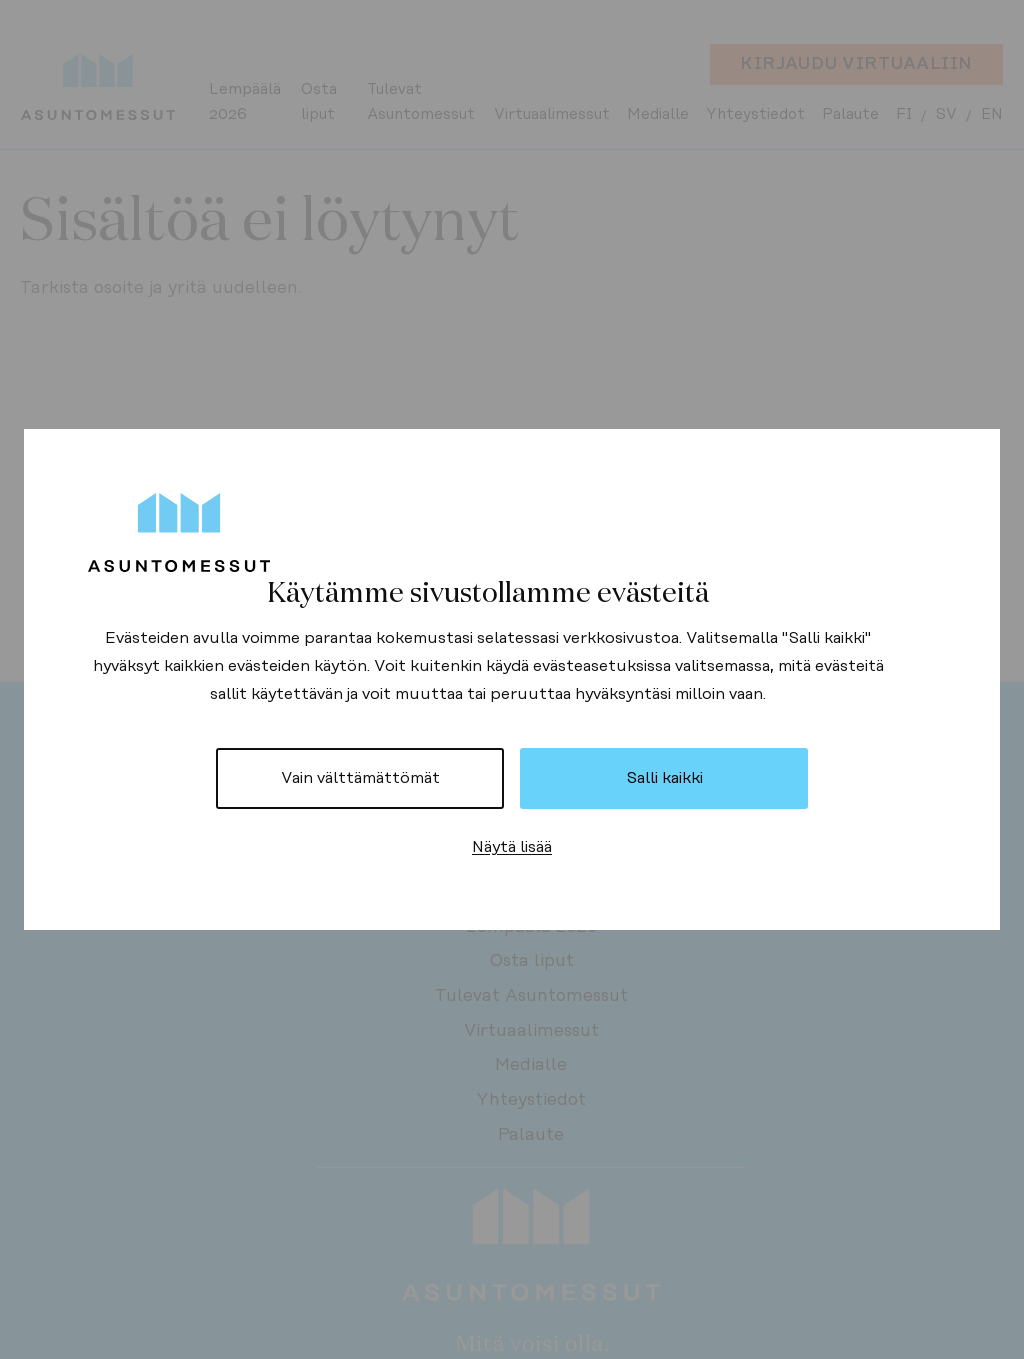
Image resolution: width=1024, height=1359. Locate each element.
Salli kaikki (664, 778)
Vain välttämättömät (360, 778)
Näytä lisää (512, 847)
